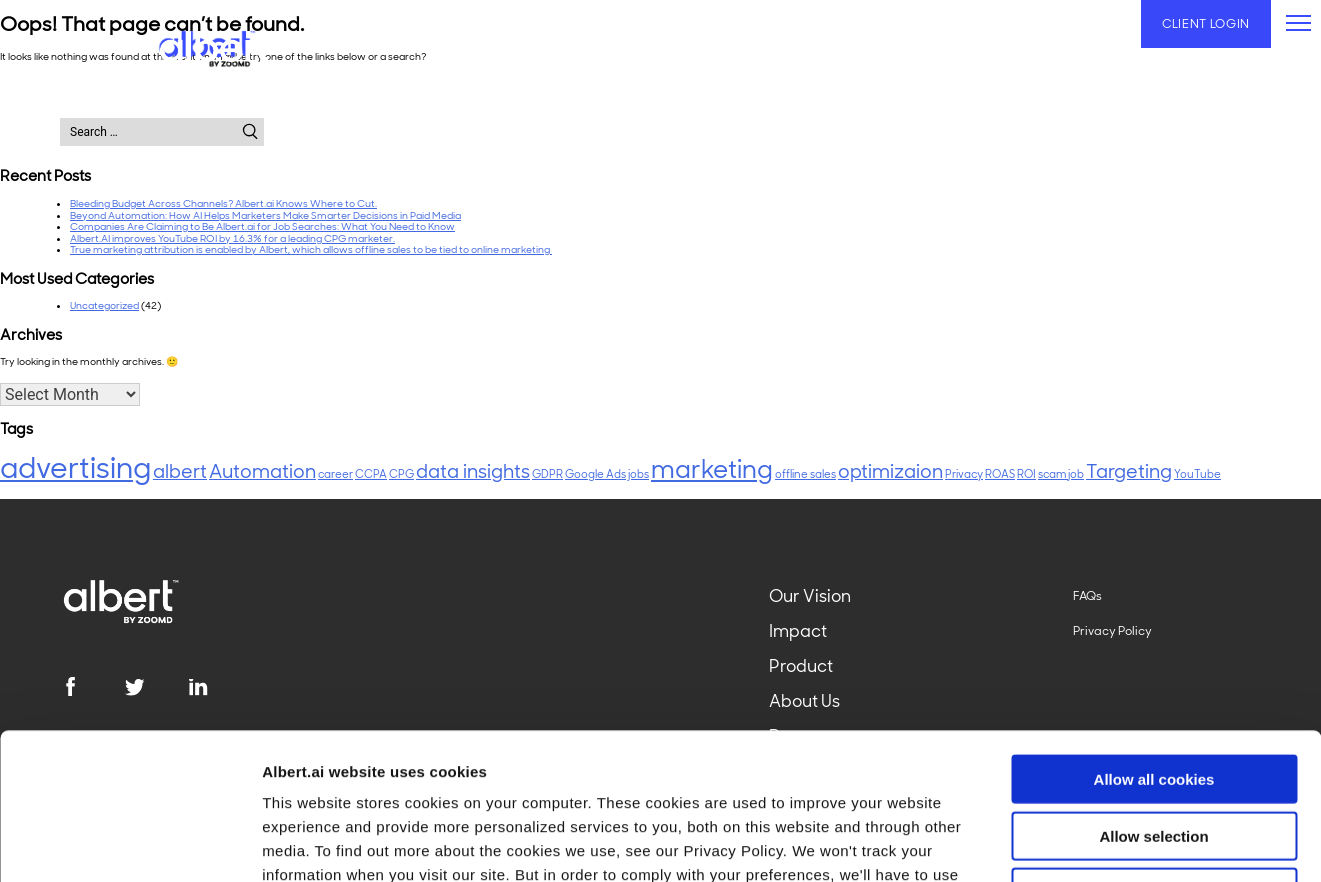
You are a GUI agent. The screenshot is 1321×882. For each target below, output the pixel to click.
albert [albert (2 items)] (180, 471)
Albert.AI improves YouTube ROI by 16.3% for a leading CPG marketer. (232, 238)
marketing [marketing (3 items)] (712, 469)
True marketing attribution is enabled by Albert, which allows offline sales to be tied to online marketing (311, 249)
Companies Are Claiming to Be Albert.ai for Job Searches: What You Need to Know (262, 226)
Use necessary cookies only (1154, 754)
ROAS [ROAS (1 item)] (1000, 474)
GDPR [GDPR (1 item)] (547, 474)
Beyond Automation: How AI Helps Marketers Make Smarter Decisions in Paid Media (265, 215)
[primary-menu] (1298, 23)
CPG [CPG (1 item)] (401, 474)
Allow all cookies (1154, 641)
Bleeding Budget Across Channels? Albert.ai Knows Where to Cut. (223, 203)
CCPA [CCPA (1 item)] (371, 474)
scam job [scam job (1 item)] (1061, 474)
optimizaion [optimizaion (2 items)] (890, 471)
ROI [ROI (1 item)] (1026, 474)
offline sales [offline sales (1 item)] (805, 474)
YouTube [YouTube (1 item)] (1197, 474)
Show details (1049, 842)
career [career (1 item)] (335, 474)
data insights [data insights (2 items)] (473, 471)
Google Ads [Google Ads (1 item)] (595, 474)
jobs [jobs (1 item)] (638, 474)
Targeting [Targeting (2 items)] (1129, 471)
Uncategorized (104, 305)
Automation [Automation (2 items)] (262, 471)
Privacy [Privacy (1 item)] (964, 474)
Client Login (1206, 24)
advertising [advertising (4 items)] (75, 467)
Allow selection (1153, 698)
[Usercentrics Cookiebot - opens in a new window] (129, 843)
